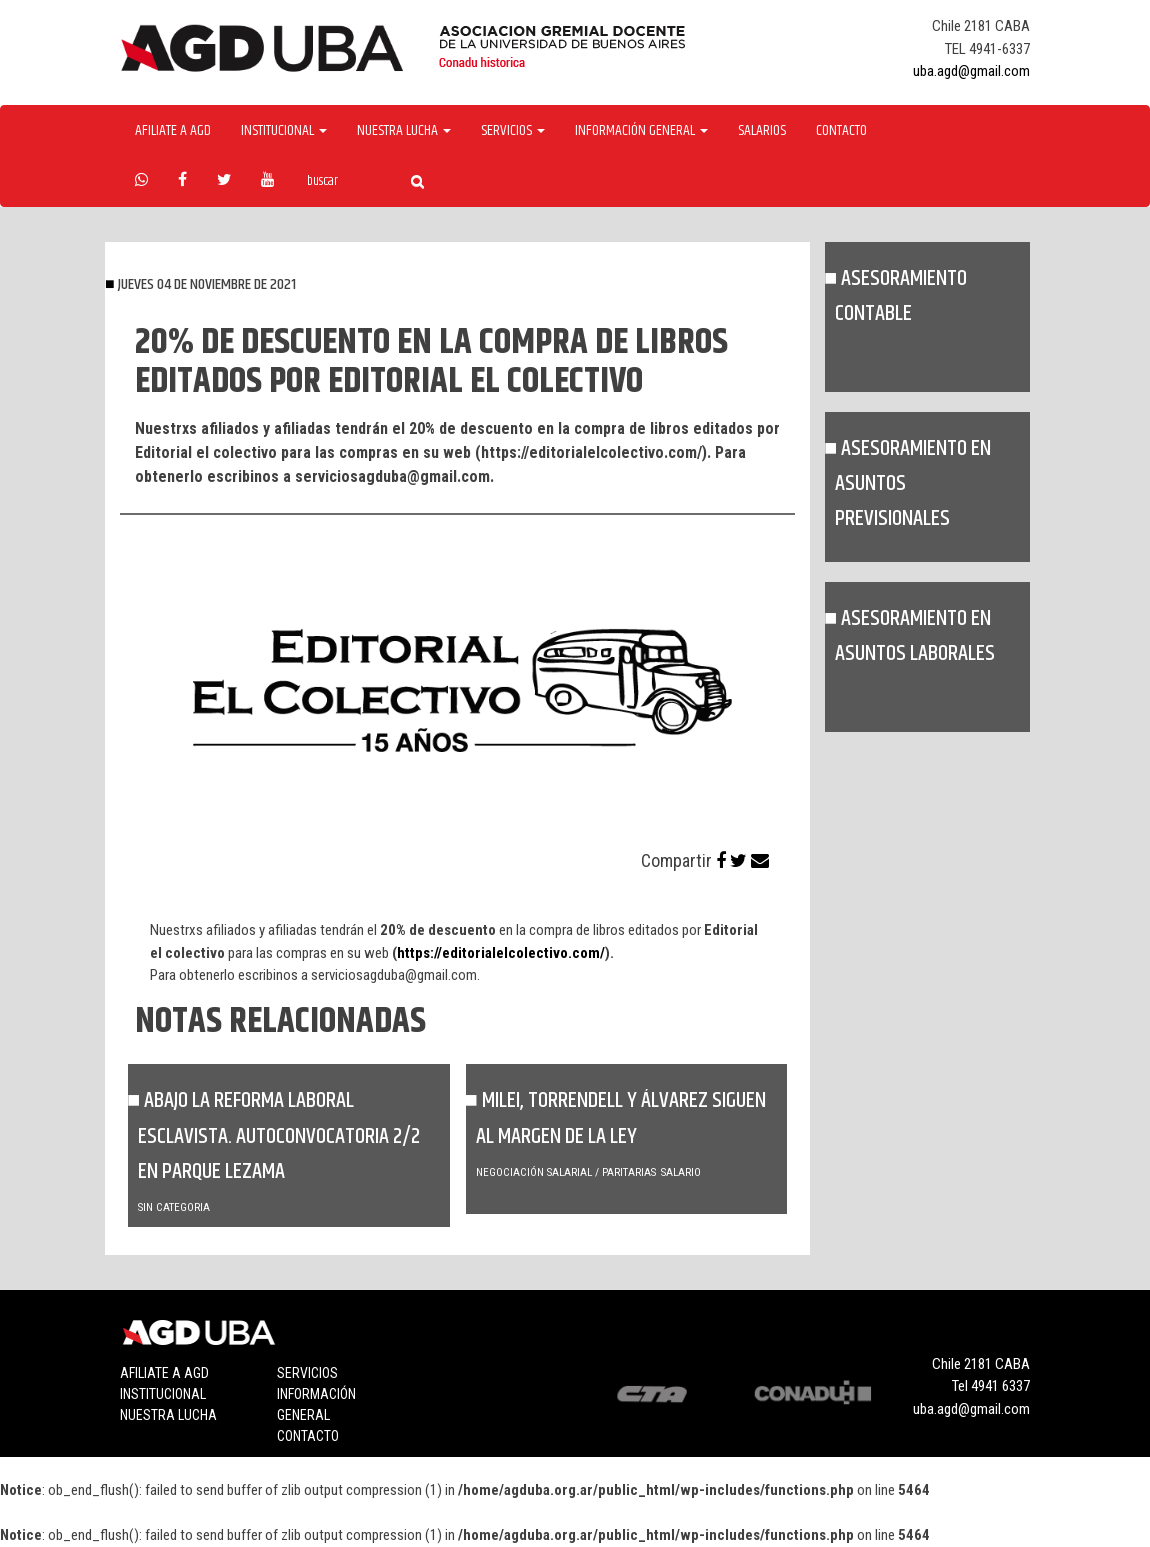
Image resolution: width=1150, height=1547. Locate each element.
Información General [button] (641, 131)
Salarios (762, 131)
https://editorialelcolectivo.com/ (501, 953)
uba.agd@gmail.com (971, 71)
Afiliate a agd (173, 131)
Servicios (307, 1373)
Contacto (841, 131)
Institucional (163, 1394)
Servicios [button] (513, 131)
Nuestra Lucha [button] (404, 131)
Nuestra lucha (168, 1415)
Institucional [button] (284, 131)
